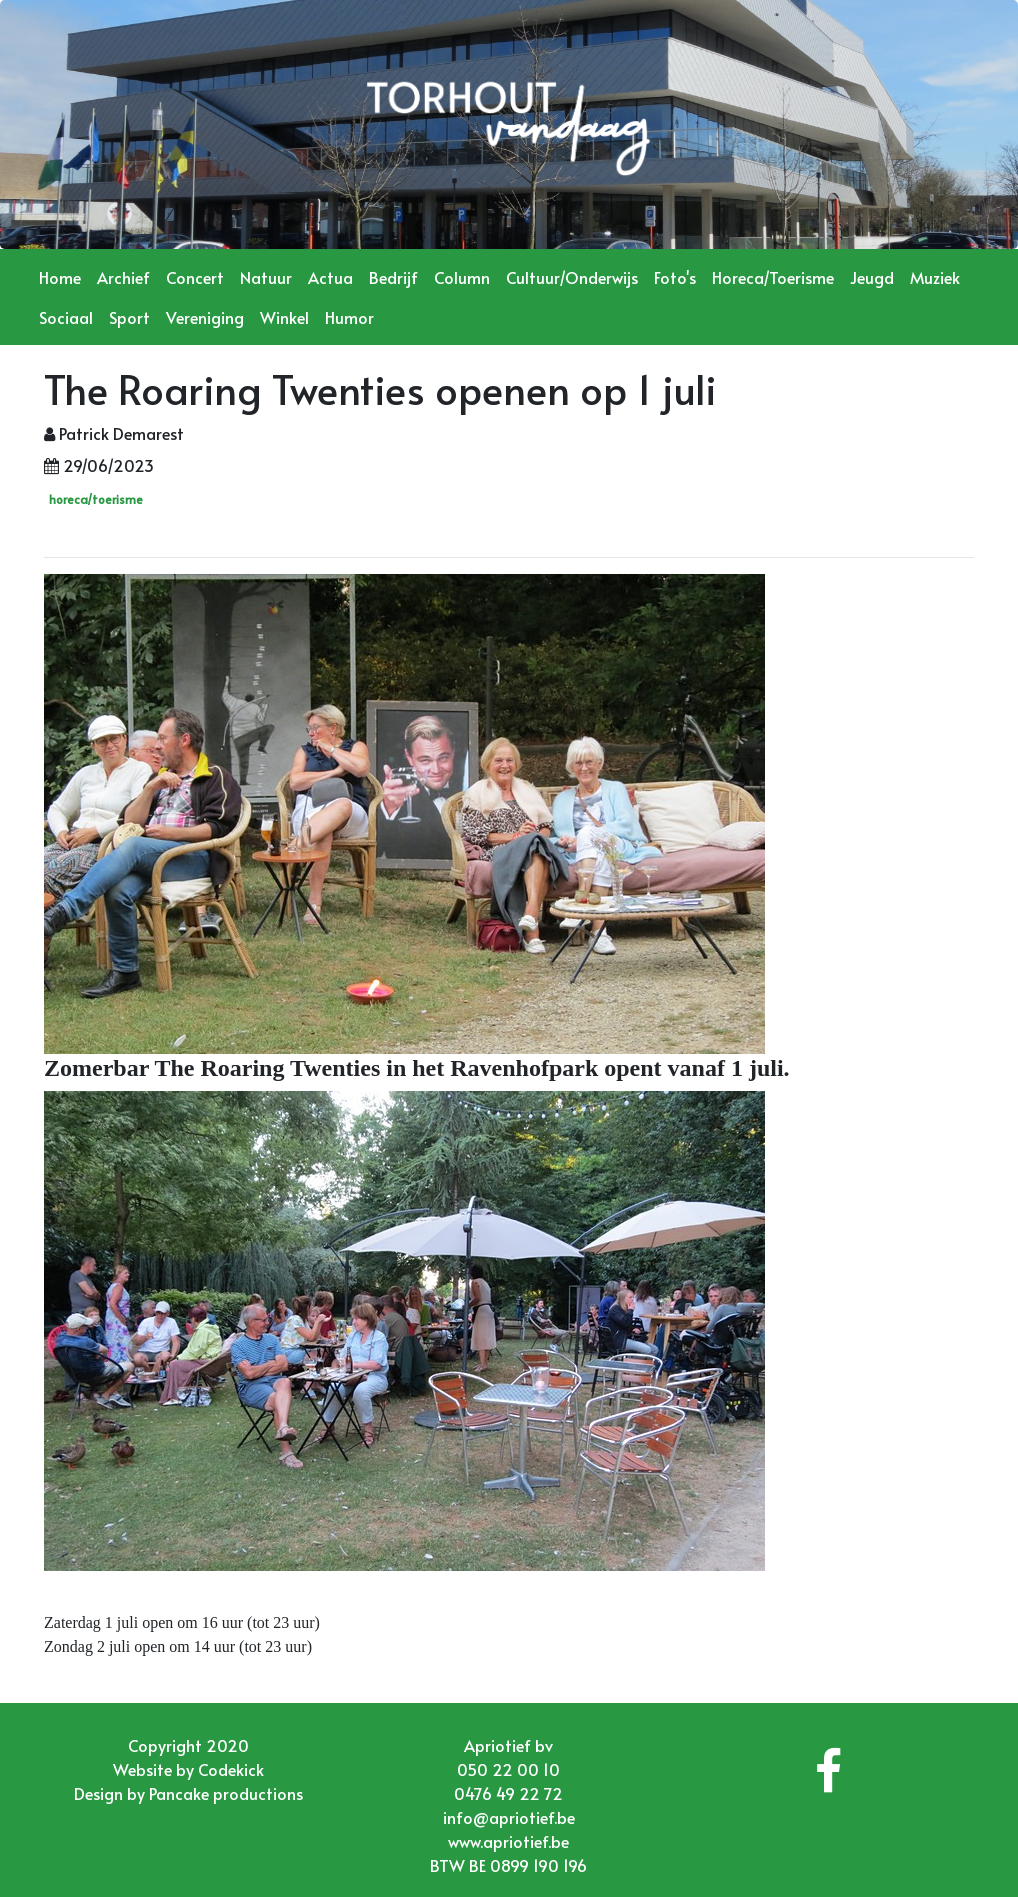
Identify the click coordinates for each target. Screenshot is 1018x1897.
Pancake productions (226, 1793)
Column (462, 277)
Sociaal (66, 317)
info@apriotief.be (509, 1817)
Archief (123, 277)
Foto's (675, 277)
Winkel (284, 317)
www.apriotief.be (508, 1841)
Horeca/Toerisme (773, 277)
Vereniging (205, 317)
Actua (330, 277)
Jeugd (872, 277)
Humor (349, 317)
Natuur (266, 277)
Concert (195, 277)
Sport (129, 317)
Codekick (231, 1769)
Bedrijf (393, 277)
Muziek (935, 277)
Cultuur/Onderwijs (572, 277)
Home (60, 277)
